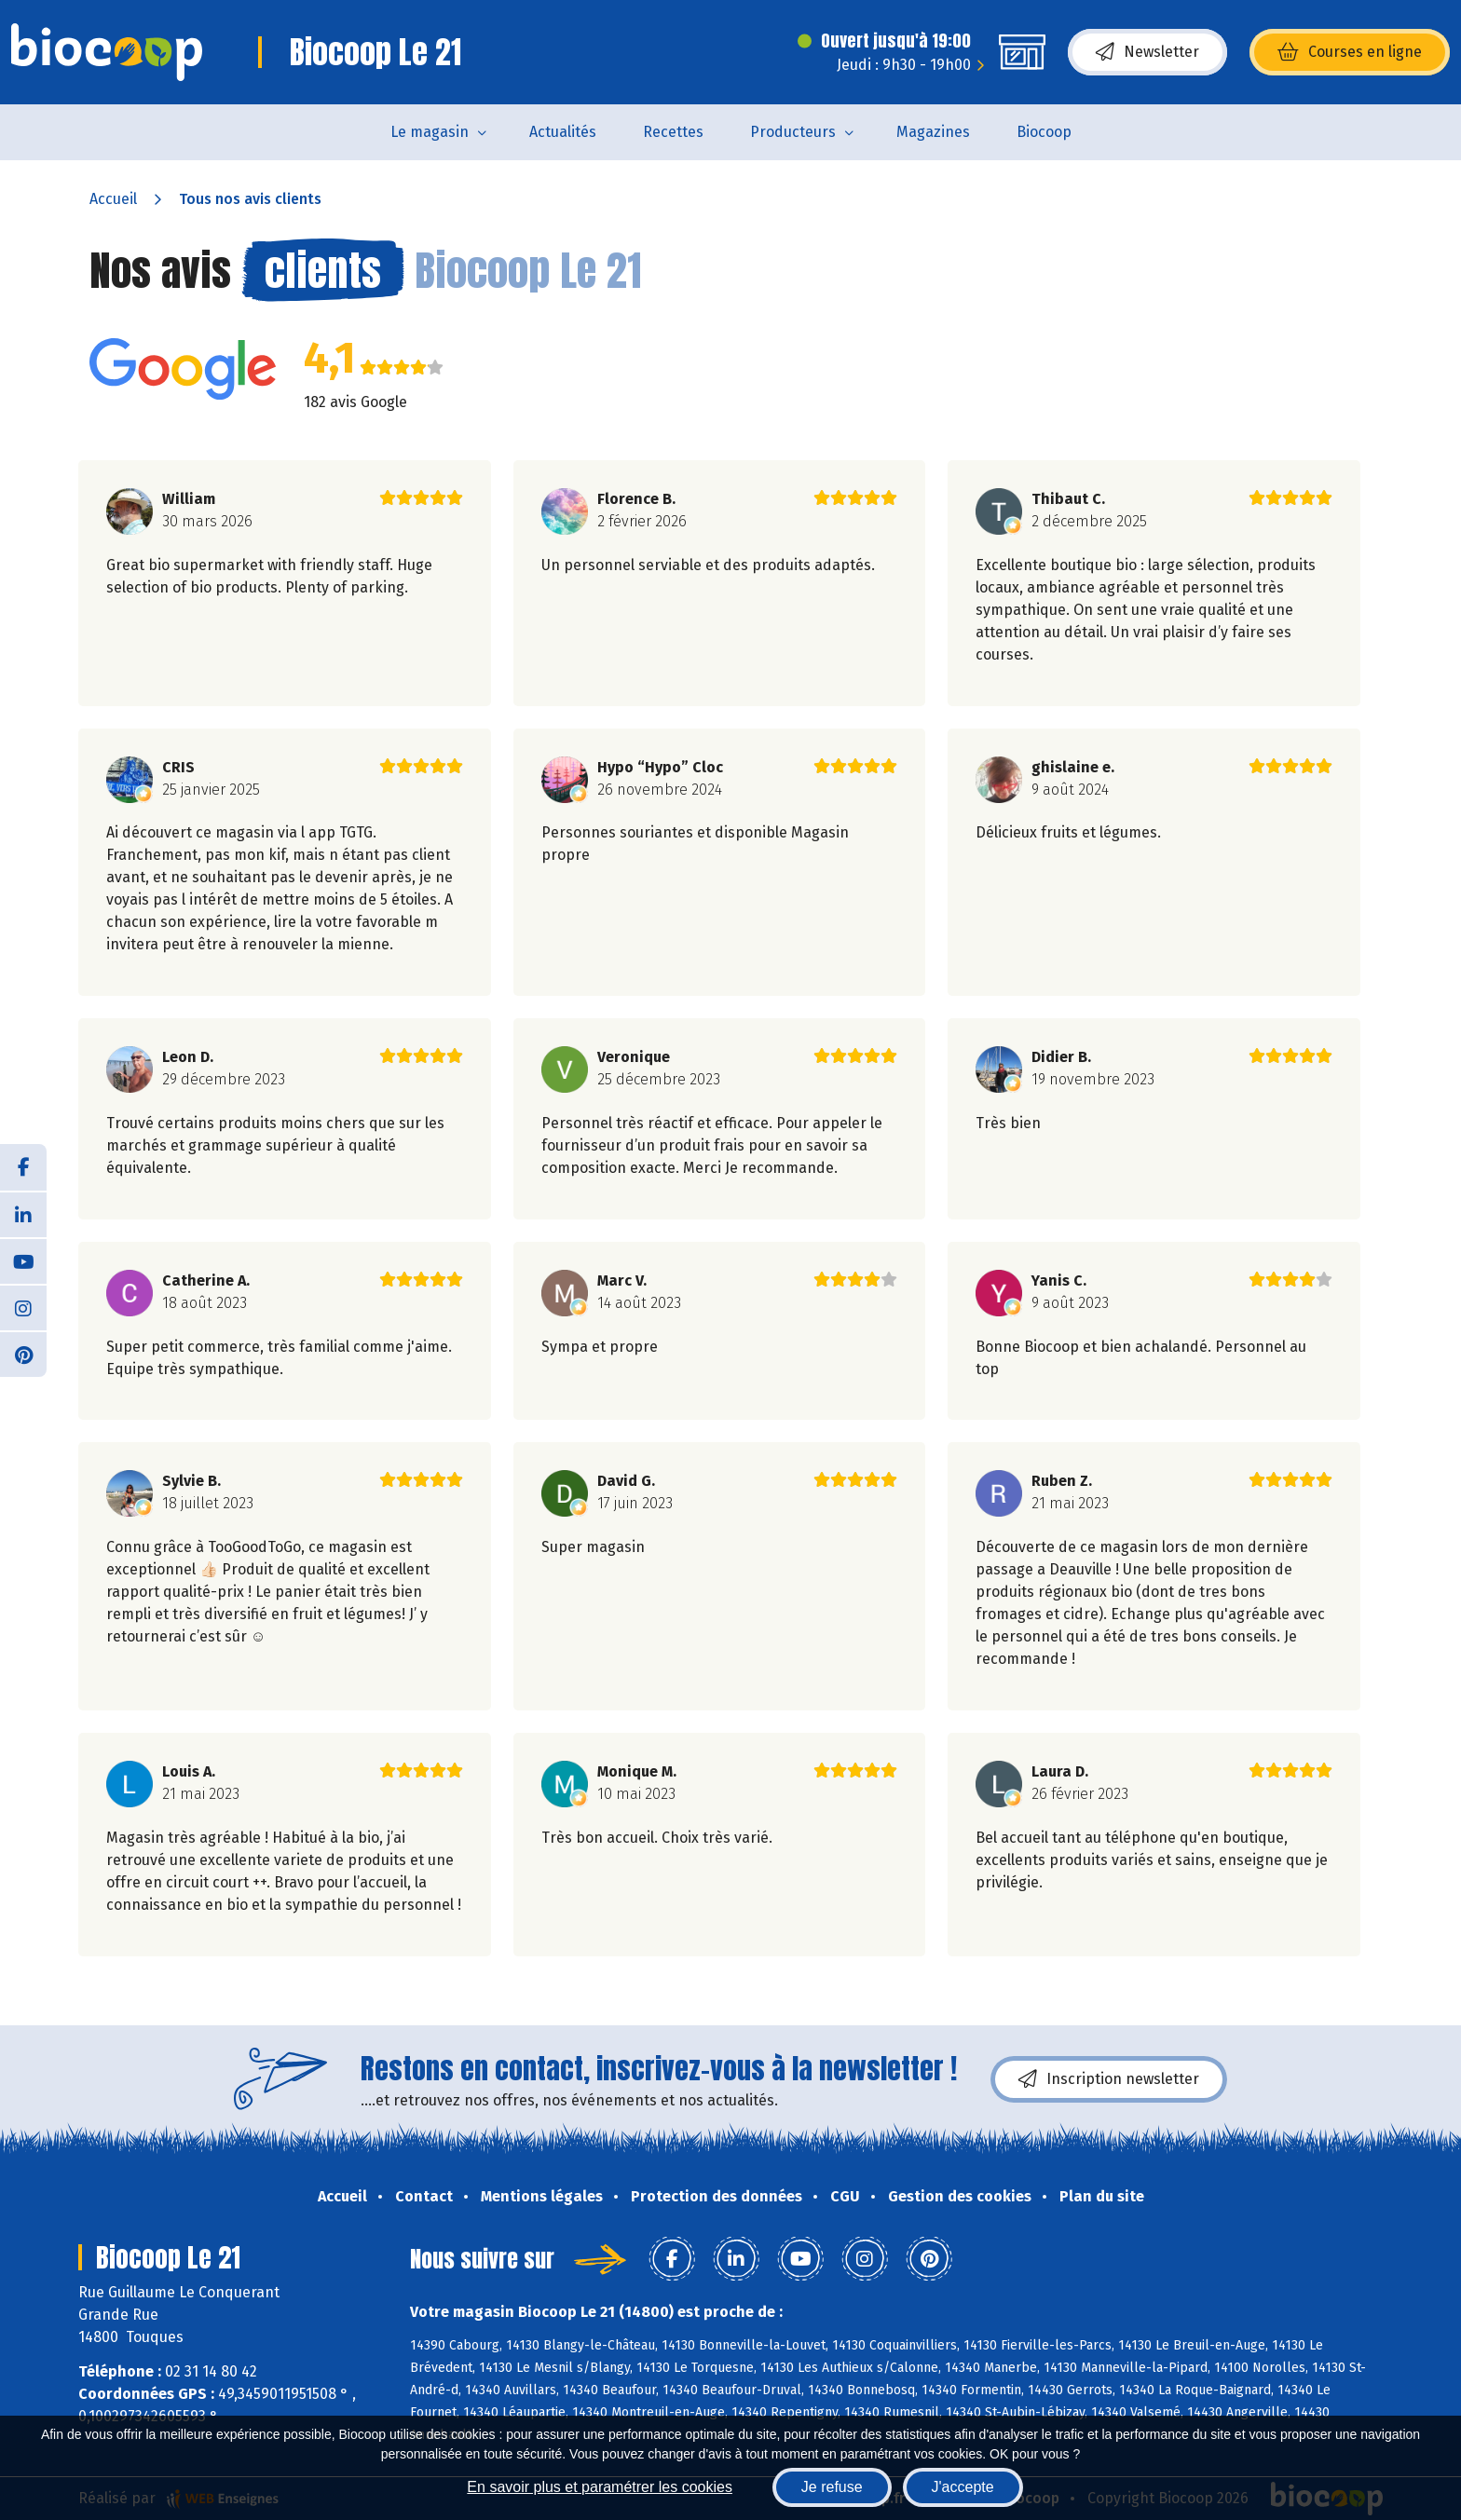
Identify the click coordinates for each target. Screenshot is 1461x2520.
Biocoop (1044, 132)
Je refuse (832, 2487)
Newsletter (1147, 52)
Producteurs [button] (793, 132)
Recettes (673, 132)
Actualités (562, 132)
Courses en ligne (1349, 52)
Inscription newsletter (1108, 2079)
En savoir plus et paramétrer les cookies (599, 2487)
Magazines (933, 132)
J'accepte (963, 2487)
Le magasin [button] (429, 132)
